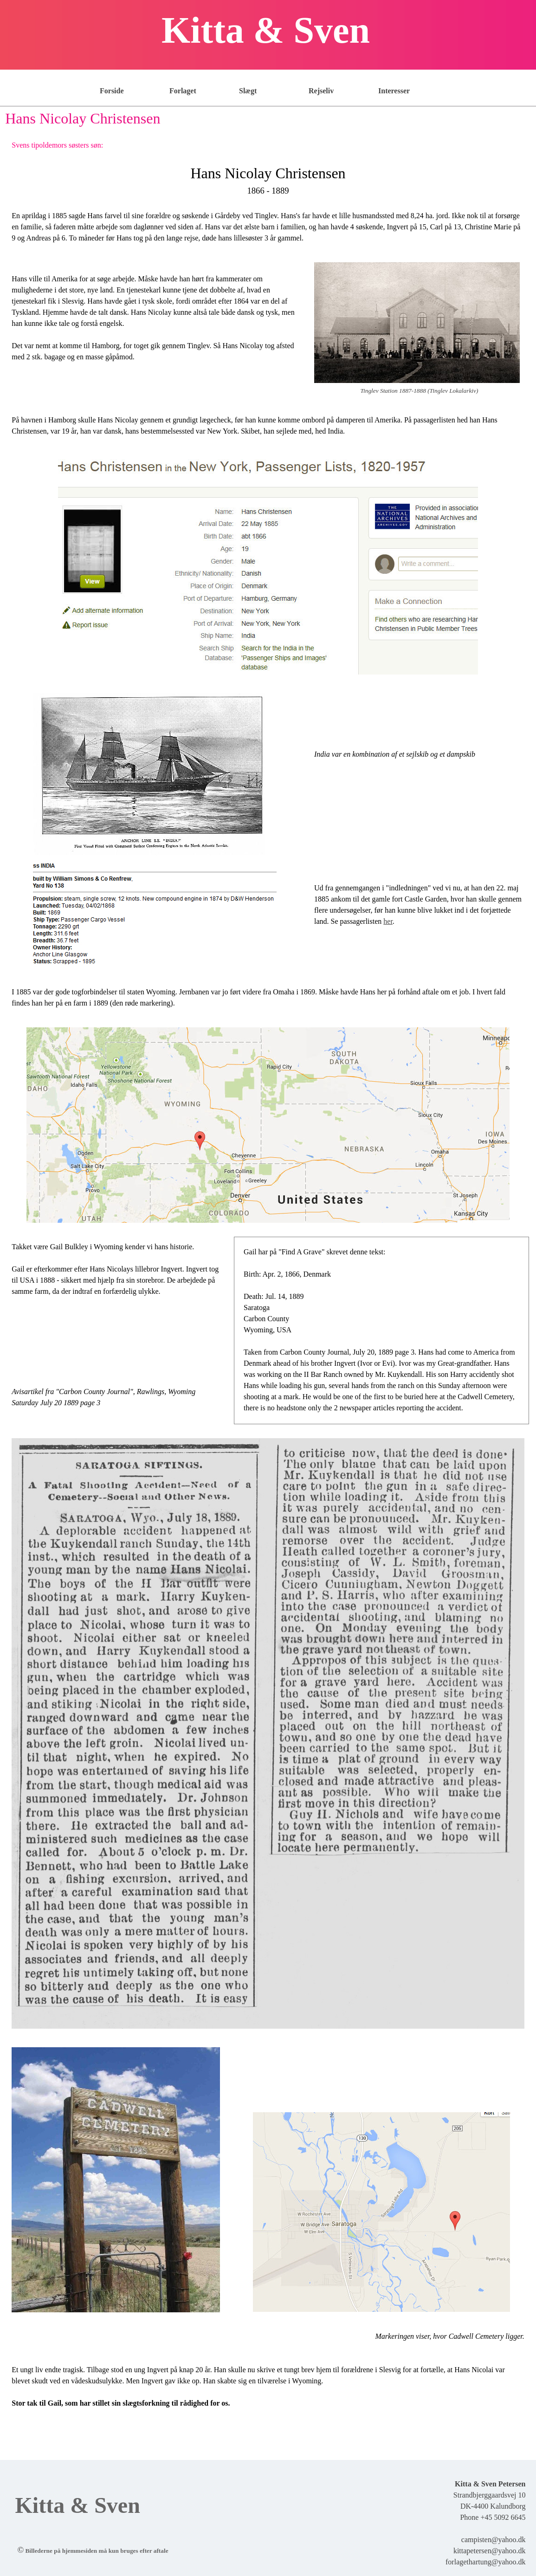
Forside (112, 91)
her (388, 921)
